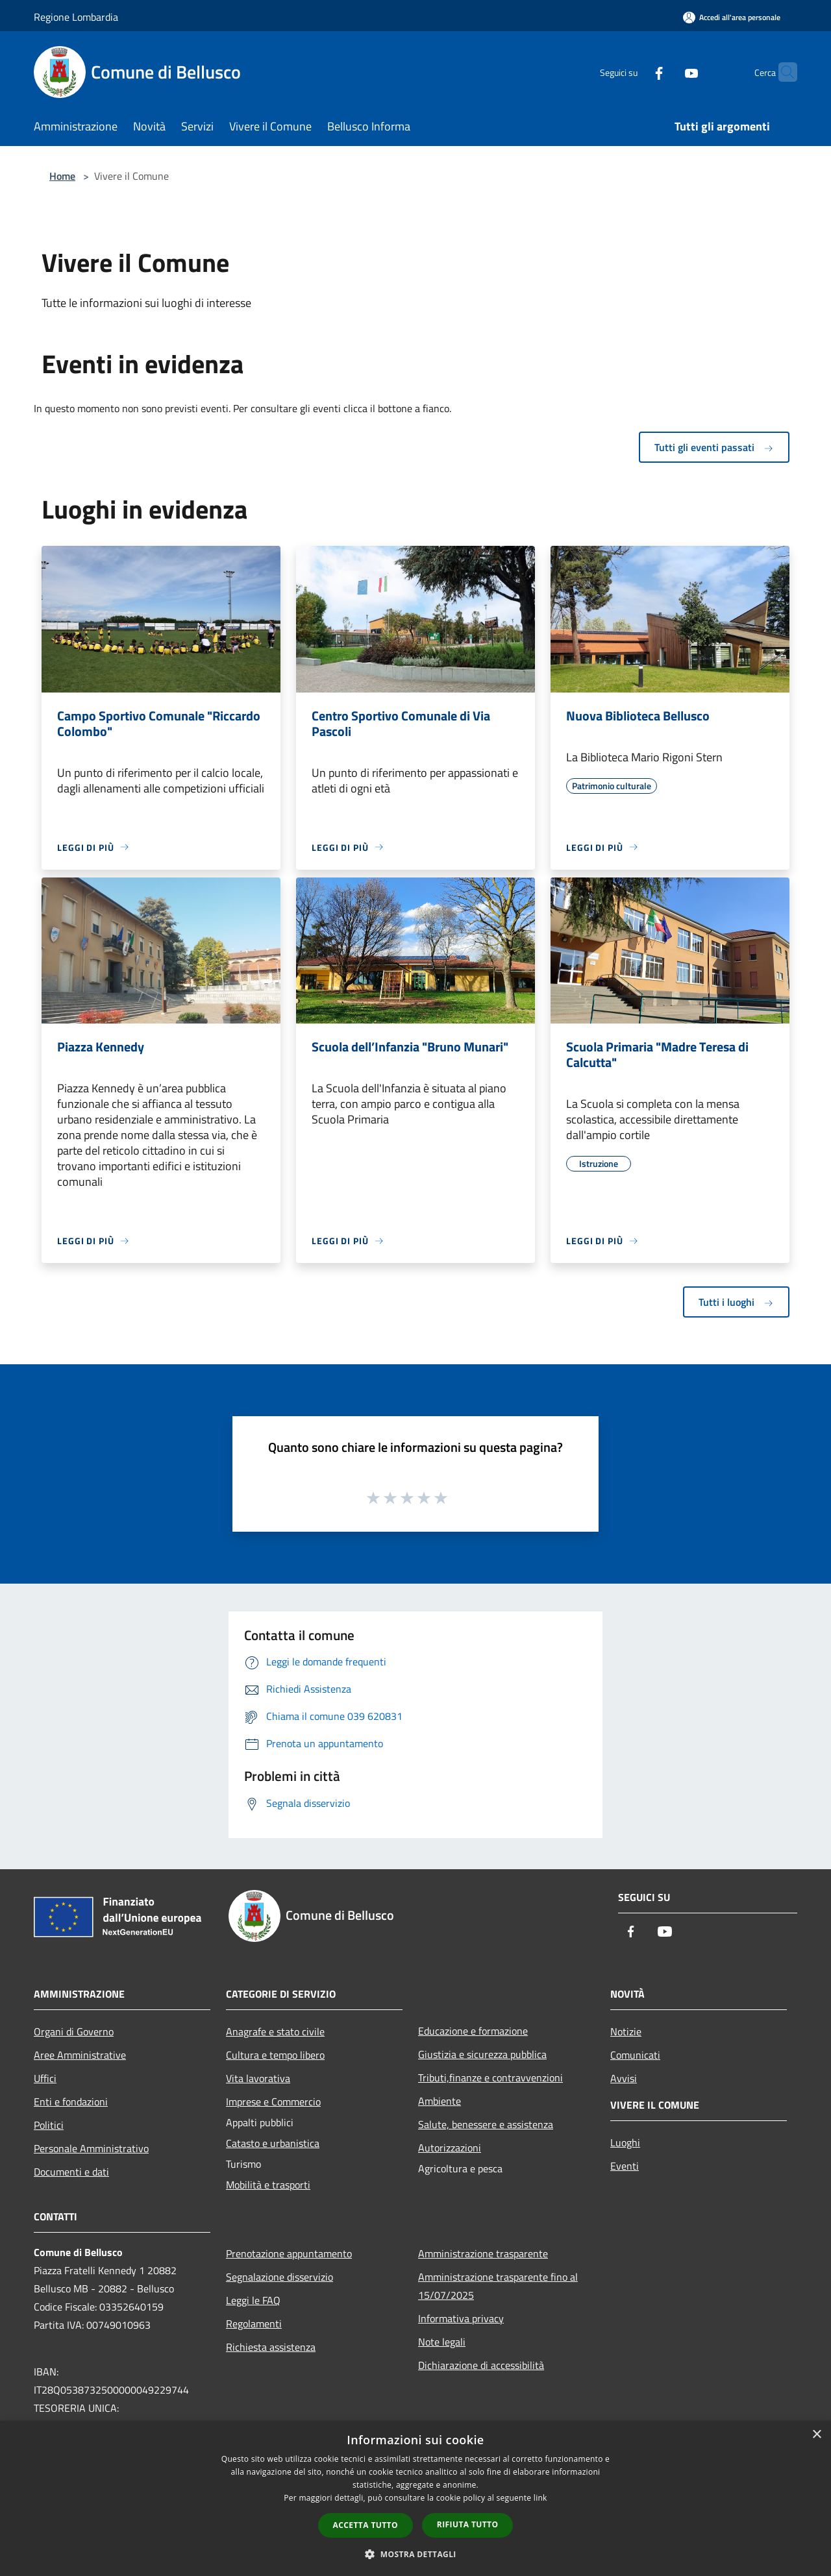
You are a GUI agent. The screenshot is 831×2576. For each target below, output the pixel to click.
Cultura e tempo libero (275, 2055)
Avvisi (623, 2078)
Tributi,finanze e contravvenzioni (490, 2077)
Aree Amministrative (80, 2055)
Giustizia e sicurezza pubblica (482, 2054)
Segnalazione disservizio (279, 2277)
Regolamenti (254, 2323)
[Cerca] (781, 72)
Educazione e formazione (473, 2031)
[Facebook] (634, 71)
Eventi (624, 2166)
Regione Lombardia (76, 17)
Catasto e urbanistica (272, 2143)
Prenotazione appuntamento (289, 2253)
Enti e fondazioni (71, 2101)
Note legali (441, 2341)
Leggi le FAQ (253, 2300)
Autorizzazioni (449, 2147)
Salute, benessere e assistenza (485, 2124)
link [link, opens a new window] (540, 2497)
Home (62, 176)
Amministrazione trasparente (483, 2253)
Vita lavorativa (258, 2078)
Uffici (45, 2078)
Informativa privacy (461, 2318)
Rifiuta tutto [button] (468, 2524)
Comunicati (635, 2055)
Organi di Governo (74, 2031)
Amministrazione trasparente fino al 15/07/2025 (498, 2286)
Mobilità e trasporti (268, 2184)
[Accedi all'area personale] (731, 17)
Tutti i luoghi (736, 1302)
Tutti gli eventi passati (714, 447)
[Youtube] (666, 71)
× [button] (816, 2435)
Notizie (625, 2031)
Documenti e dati (71, 2171)
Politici (49, 2125)
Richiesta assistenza (271, 2347)
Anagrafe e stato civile (275, 2031)
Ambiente (439, 2101)
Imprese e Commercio (273, 2101)
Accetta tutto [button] (365, 2525)
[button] (415, 2553)
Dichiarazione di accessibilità (481, 2365)
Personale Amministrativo (91, 2148)
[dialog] (415, 2498)
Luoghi (625, 2142)
